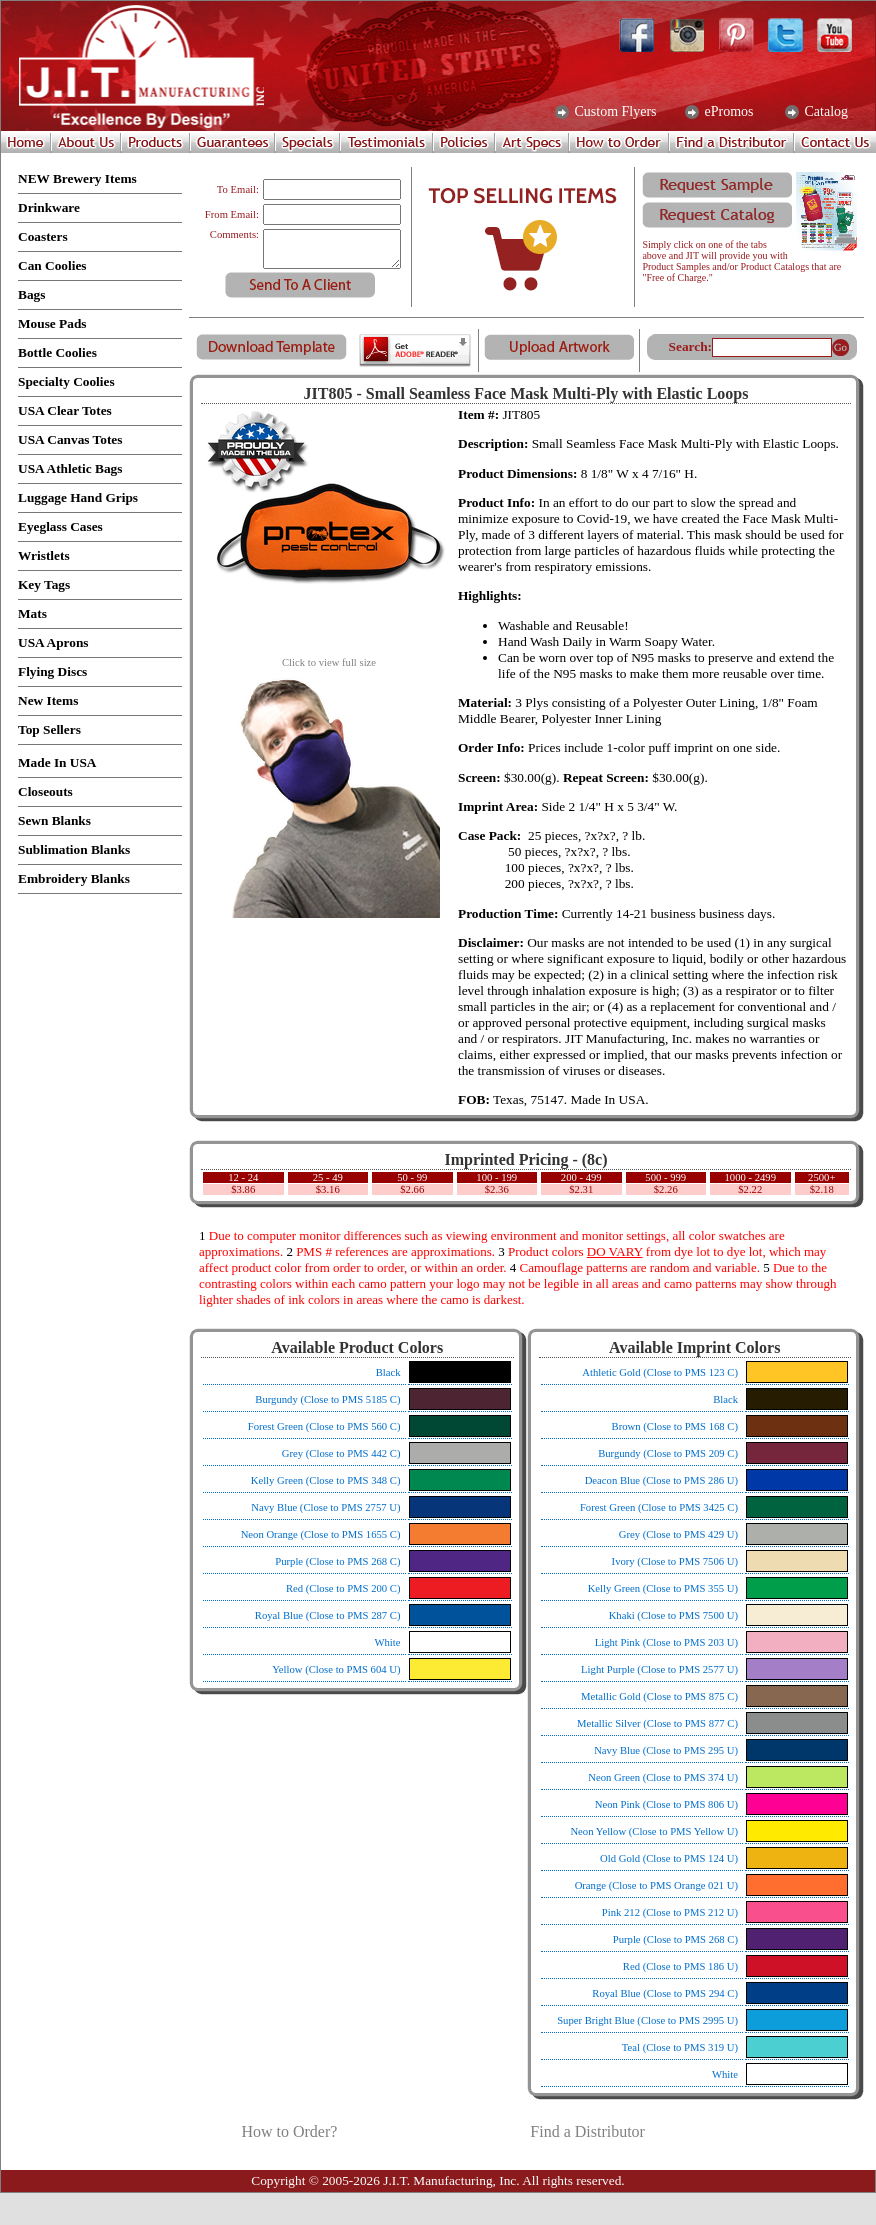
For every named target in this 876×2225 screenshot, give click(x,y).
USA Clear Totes (65, 410)
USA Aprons (53, 642)
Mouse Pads (52, 323)
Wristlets (44, 555)
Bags (31, 294)
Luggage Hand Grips (78, 497)
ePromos (727, 112)
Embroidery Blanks (74, 878)
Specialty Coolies (66, 381)
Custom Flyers (614, 112)
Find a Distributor (587, 2131)
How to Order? (289, 2131)
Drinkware (49, 207)
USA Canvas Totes (70, 439)
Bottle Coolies (57, 352)
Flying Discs (52, 671)
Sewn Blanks (54, 820)
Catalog (824, 112)
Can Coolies (52, 265)
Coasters (43, 236)
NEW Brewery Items (77, 178)
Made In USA (57, 762)
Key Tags (44, 584)
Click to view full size (329, 658)
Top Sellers (49, 729)
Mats (32, 613)
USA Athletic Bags (70, 468)
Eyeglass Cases (60, 526)
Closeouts (45, 791)
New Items (48, 700)
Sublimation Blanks (74, 849)
